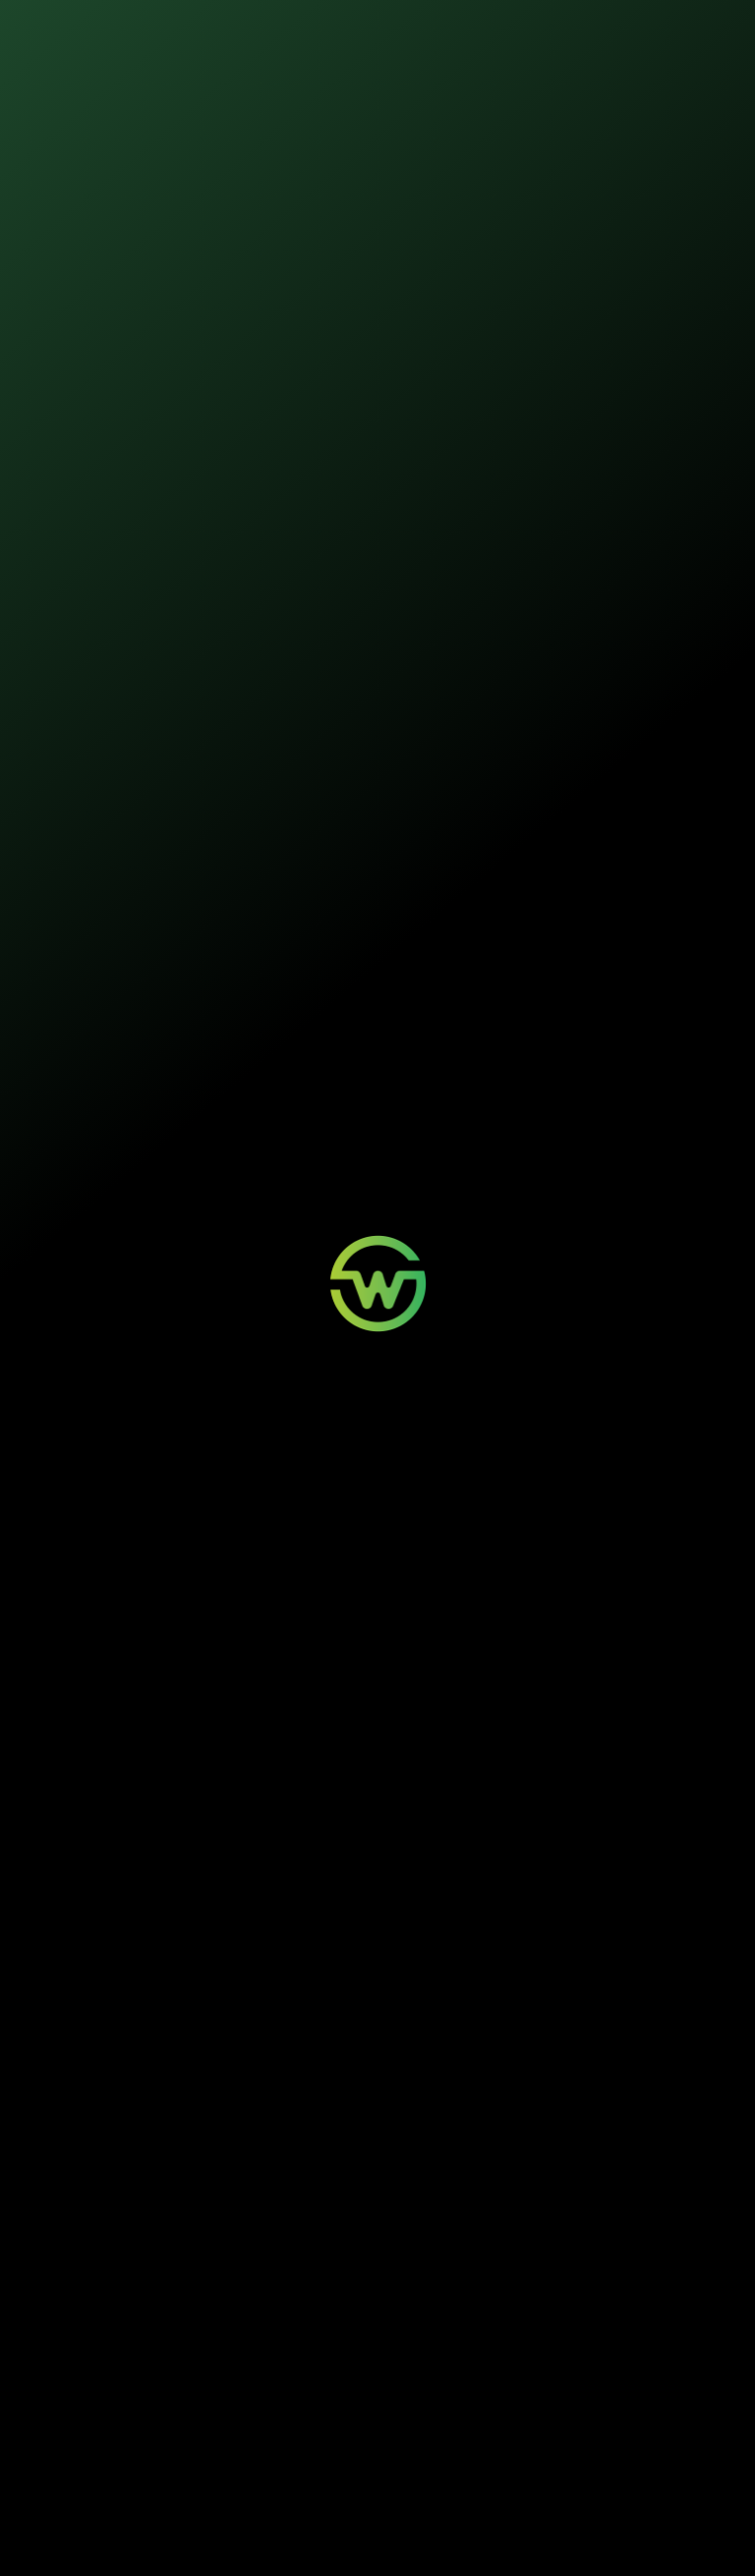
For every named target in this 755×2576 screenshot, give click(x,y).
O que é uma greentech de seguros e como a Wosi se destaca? (181, 2031)
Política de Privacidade (317, 2538)
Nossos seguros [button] (217, 29)
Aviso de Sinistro (382, 2418)
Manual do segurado (518, 852)
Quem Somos (634, 2383)
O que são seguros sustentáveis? (146, 2094)
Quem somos (472, 29)
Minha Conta (373, 2400)
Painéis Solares (250, 2400)
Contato (492, 2400)
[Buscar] (720, 1063)
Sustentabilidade (357, 29)
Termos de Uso (401, 2538)
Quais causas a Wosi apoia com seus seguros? (187, 2202)
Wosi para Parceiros (521, 2383)
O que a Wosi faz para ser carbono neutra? (174, 2148)
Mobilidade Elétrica (258, 2383)
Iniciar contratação (377, 324)
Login (357, 2383)
